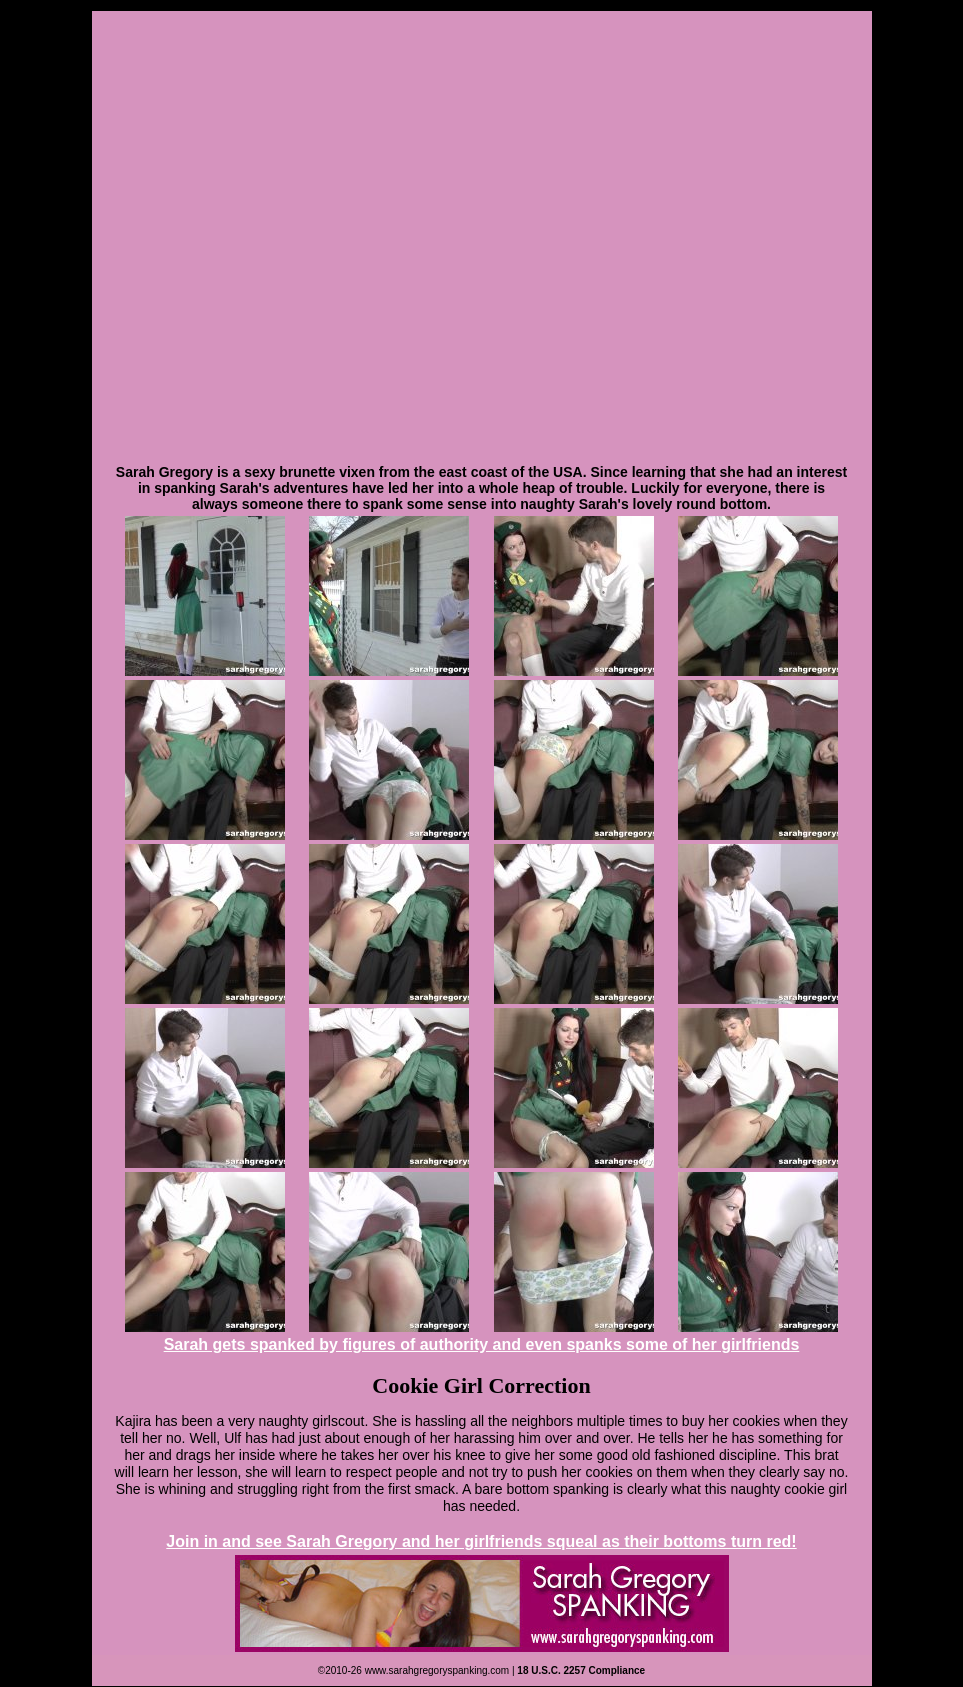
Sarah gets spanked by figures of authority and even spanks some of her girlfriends (482, 1344)
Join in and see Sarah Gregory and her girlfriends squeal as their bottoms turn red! (481, 1541)
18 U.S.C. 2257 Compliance (581, 1670)
